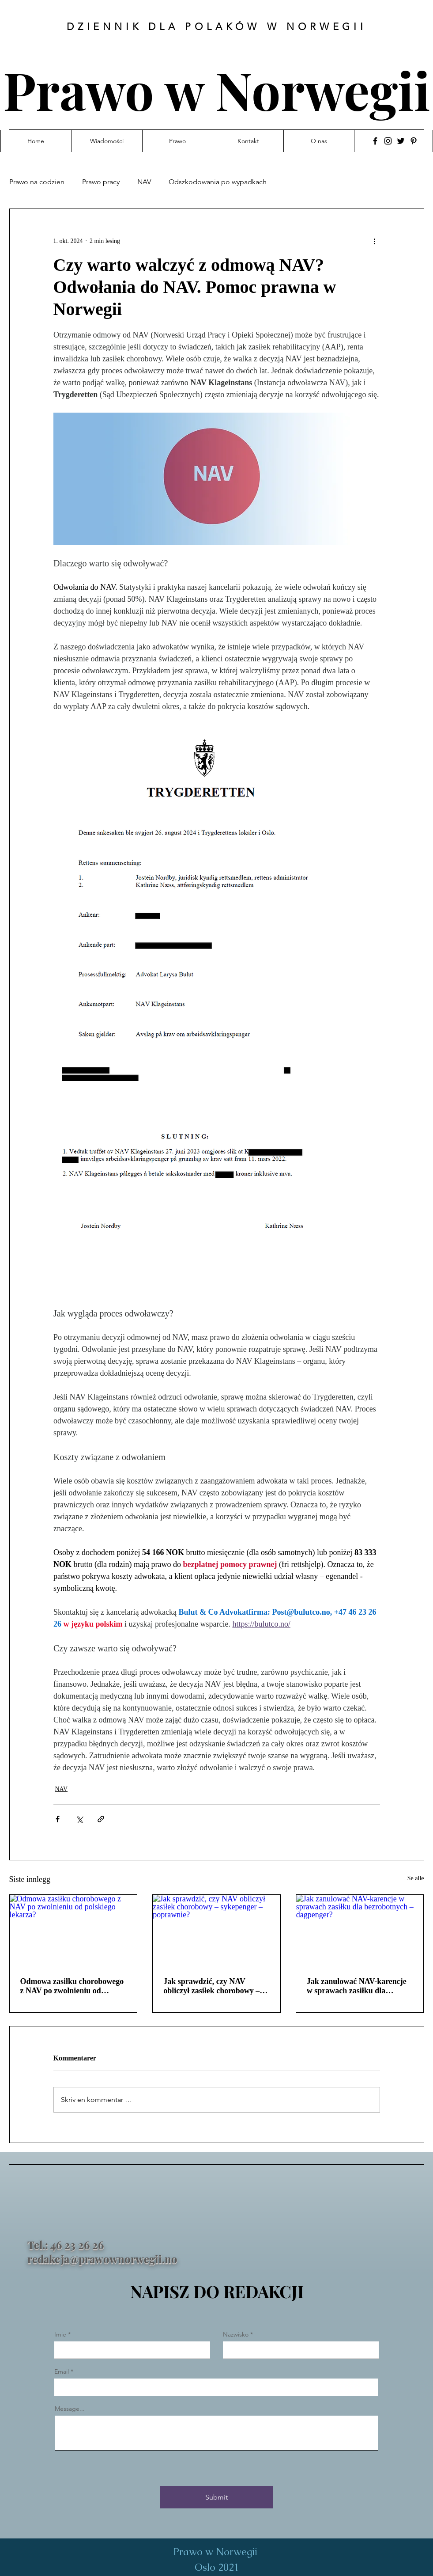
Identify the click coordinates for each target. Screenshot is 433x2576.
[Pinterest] (413, 141)
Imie (60, 2334)
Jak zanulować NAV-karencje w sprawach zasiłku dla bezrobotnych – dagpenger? (357, 1986)
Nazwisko (236, 2334)
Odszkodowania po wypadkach (218, 182)
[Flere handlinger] (374, 240)
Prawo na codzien (36, 182)
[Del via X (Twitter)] (79, 1819)
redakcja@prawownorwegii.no (102, 2259)
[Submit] (216, 2497)
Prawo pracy (101, 182)
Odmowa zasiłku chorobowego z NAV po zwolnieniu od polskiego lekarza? (72, 1986)
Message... (70, 2408)
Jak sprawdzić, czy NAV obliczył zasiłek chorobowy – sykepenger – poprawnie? (211, 1986)
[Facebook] (375, 141)
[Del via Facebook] (57, 1819)
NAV (144, 182)
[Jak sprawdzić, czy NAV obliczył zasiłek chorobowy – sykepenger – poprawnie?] (216, 1930)
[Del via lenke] (101, 1819)
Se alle (415, 1878)
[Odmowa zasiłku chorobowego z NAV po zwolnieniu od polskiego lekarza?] (73, 1930)
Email (61, 2371)
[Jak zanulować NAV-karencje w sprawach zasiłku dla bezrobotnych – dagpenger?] (360, 1930)
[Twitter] (401, 141)
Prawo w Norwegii (216, 89)
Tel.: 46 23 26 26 (65, 2245)
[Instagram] (388, 141)
